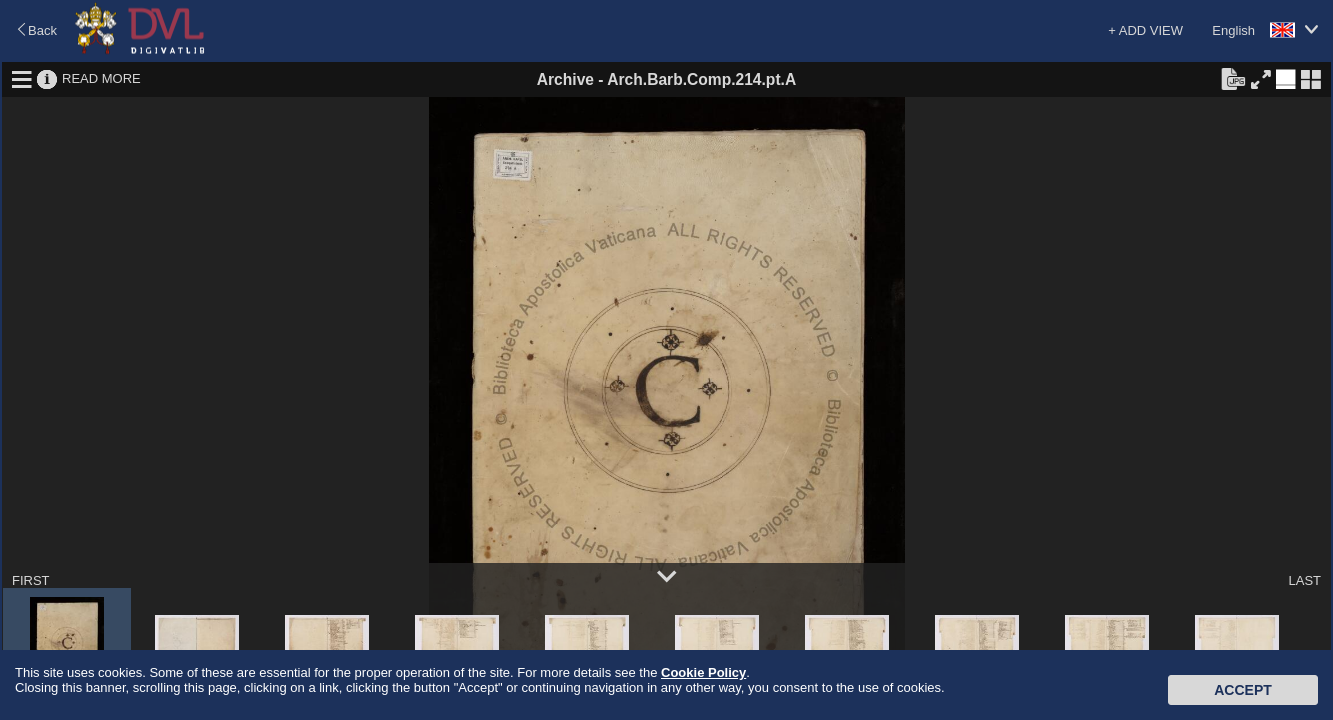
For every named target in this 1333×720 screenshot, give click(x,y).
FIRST (31, 580)
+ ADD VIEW (1145, 30)
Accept (1243, 690)
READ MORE (101, 78)
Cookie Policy (703, 672)
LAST (1304, 580)
